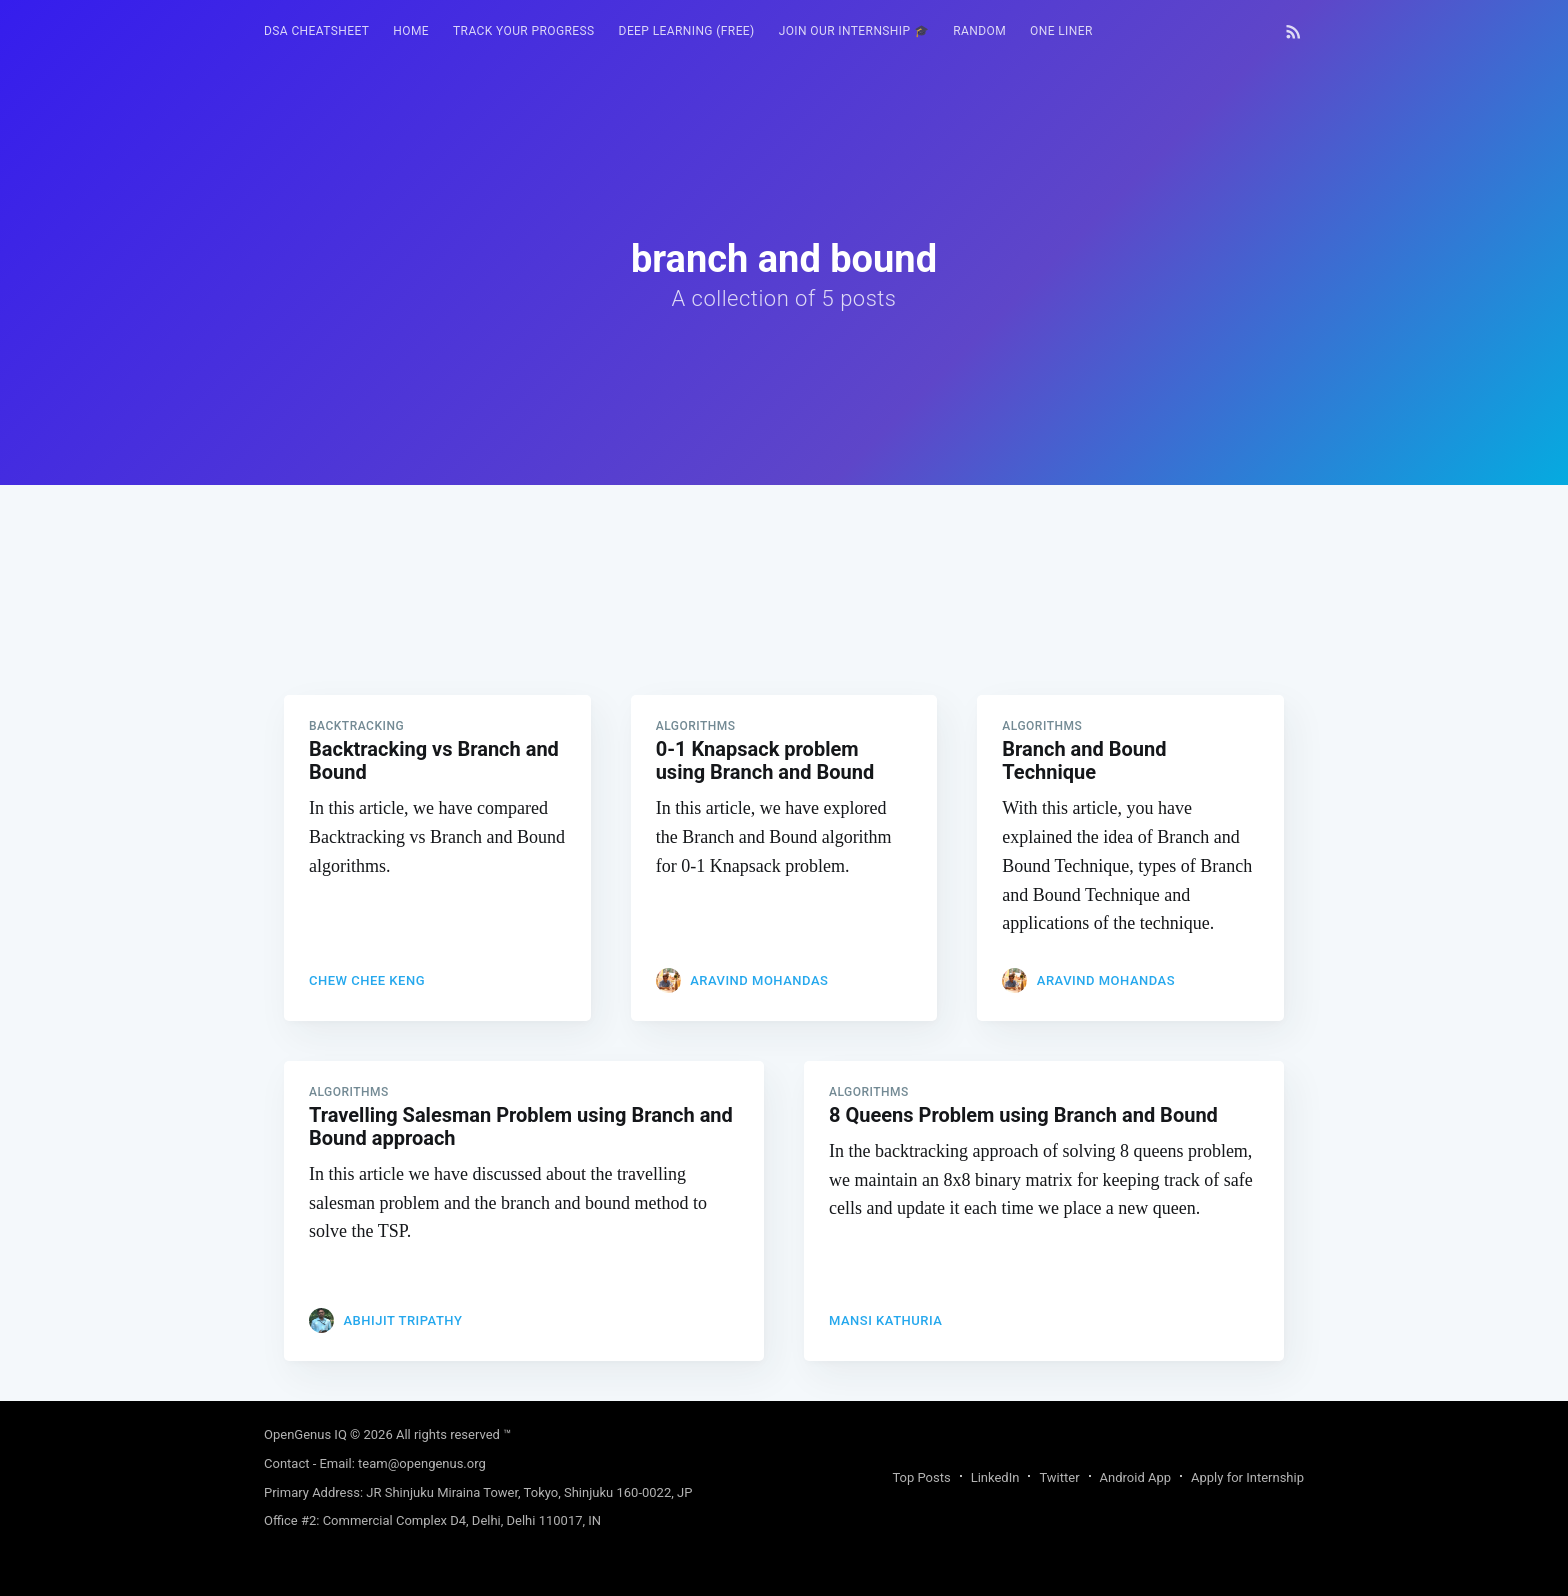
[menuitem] (316, 31)
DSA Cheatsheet (316, 31)
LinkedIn (995, 1477)
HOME (411, 31)
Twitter (1059, 1477)
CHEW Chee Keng (367, 980)
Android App (1135, 1477)
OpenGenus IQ (305, 1434)
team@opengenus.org (422, 1463)
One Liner (1061, 31)
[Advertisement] (784, 625)
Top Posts (921, 1477)
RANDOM (979, 31)
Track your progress (524, 31)
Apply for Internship (1247, 1477)
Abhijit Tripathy (402, 1320)
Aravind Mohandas (759, 980)
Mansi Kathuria (885, 1320)
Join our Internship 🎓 (854, 31)
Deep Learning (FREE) (687, 31)
